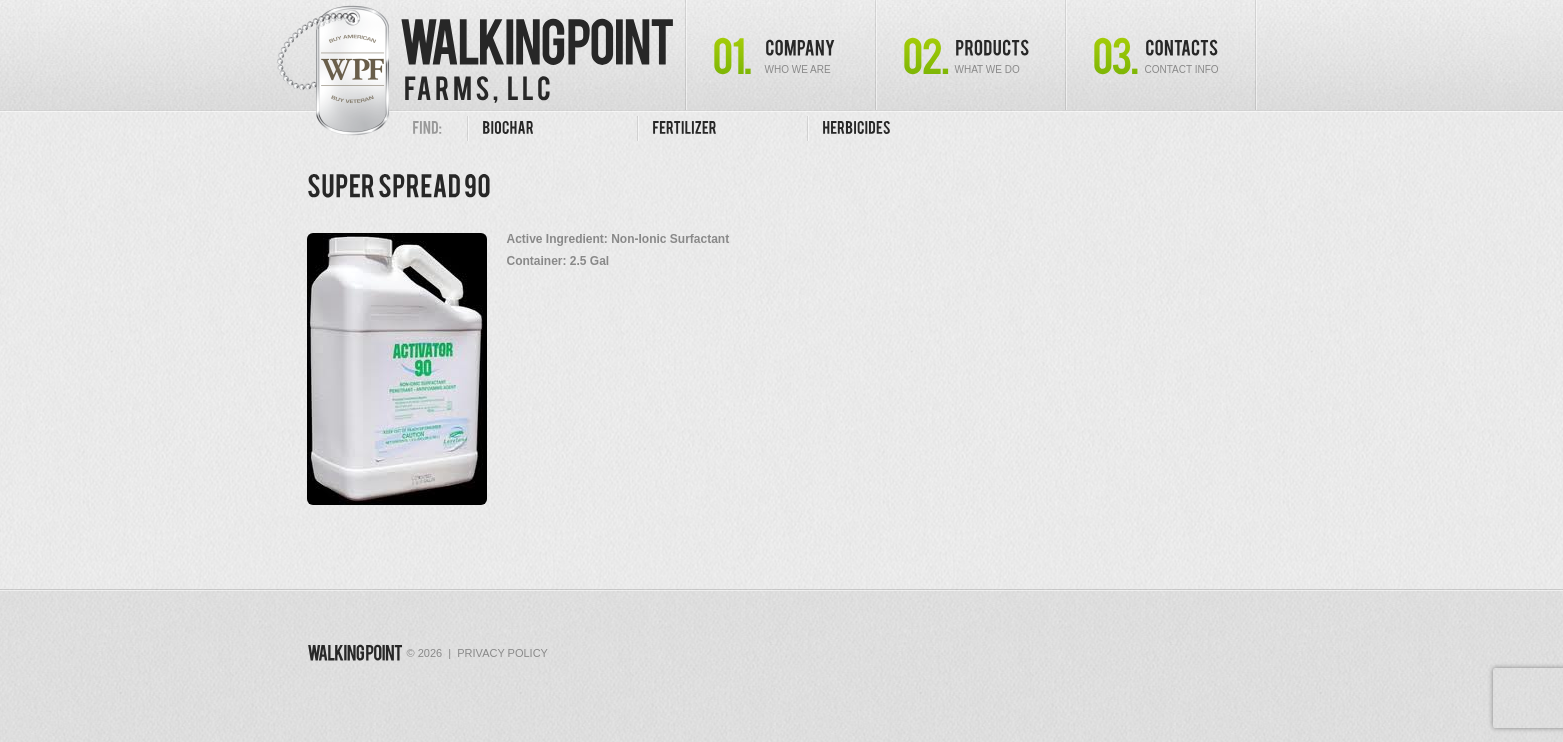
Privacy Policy (502, 653)
